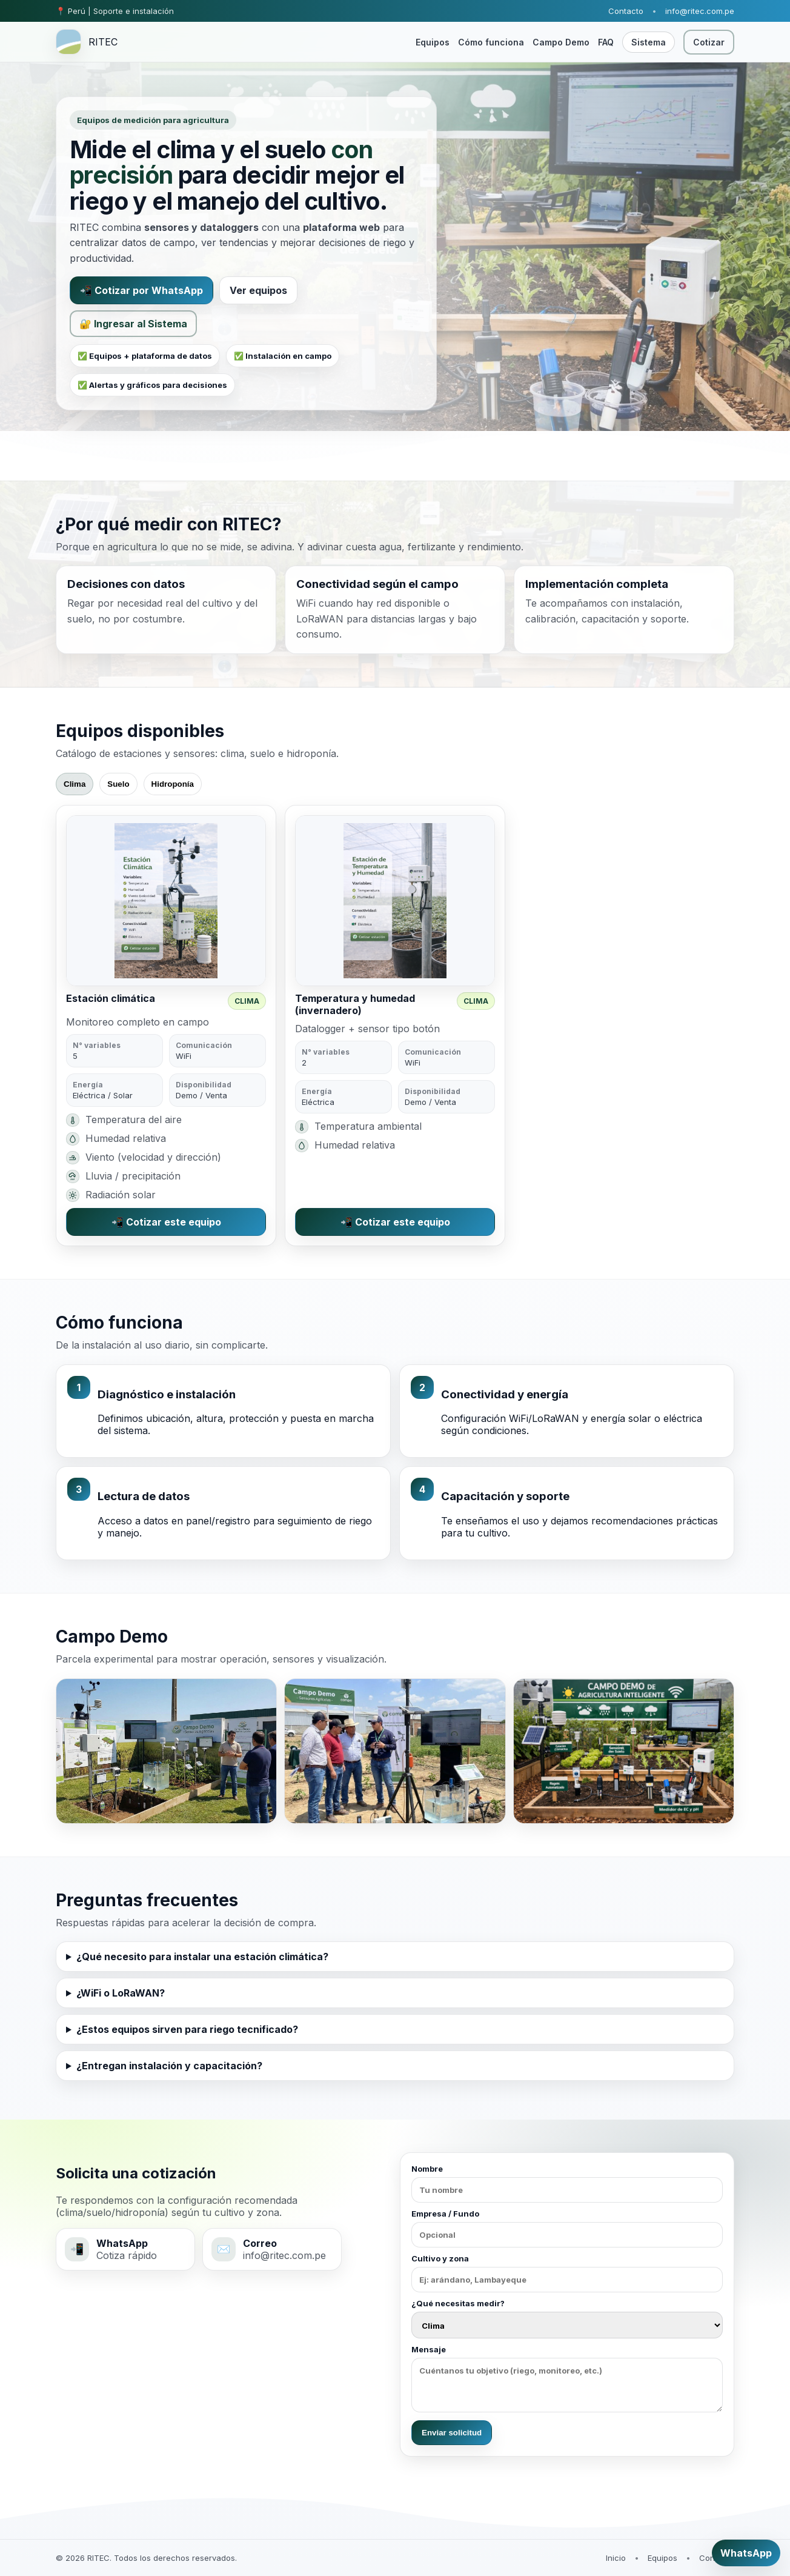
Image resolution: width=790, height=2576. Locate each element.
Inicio (616, 2558)
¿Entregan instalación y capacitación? (169, 2066)
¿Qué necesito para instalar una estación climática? (202, 1956)
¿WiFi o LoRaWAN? (120, 1993)
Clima (74, 784)
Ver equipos (258, 290)
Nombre (567, 2183)
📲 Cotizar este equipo (166, 1222)
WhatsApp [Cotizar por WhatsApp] (746, 2553)
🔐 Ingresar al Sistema (133, 324)
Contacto (625, 11)
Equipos (433, 42)
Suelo (118, 784)
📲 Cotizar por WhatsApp (141, 290)
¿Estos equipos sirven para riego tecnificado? (187, 2029)
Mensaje (567, 2378)
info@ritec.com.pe (699, 11)
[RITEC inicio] (87, 42)
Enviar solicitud (452, 2432)
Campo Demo (561, 42)
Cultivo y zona (567, 2273)
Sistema (648, 42)
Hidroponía (172, 784)
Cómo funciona (491, 42)
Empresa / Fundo (567, 2228)
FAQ (606, 42)
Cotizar (709, 42)
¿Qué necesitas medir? (567, 2318)
